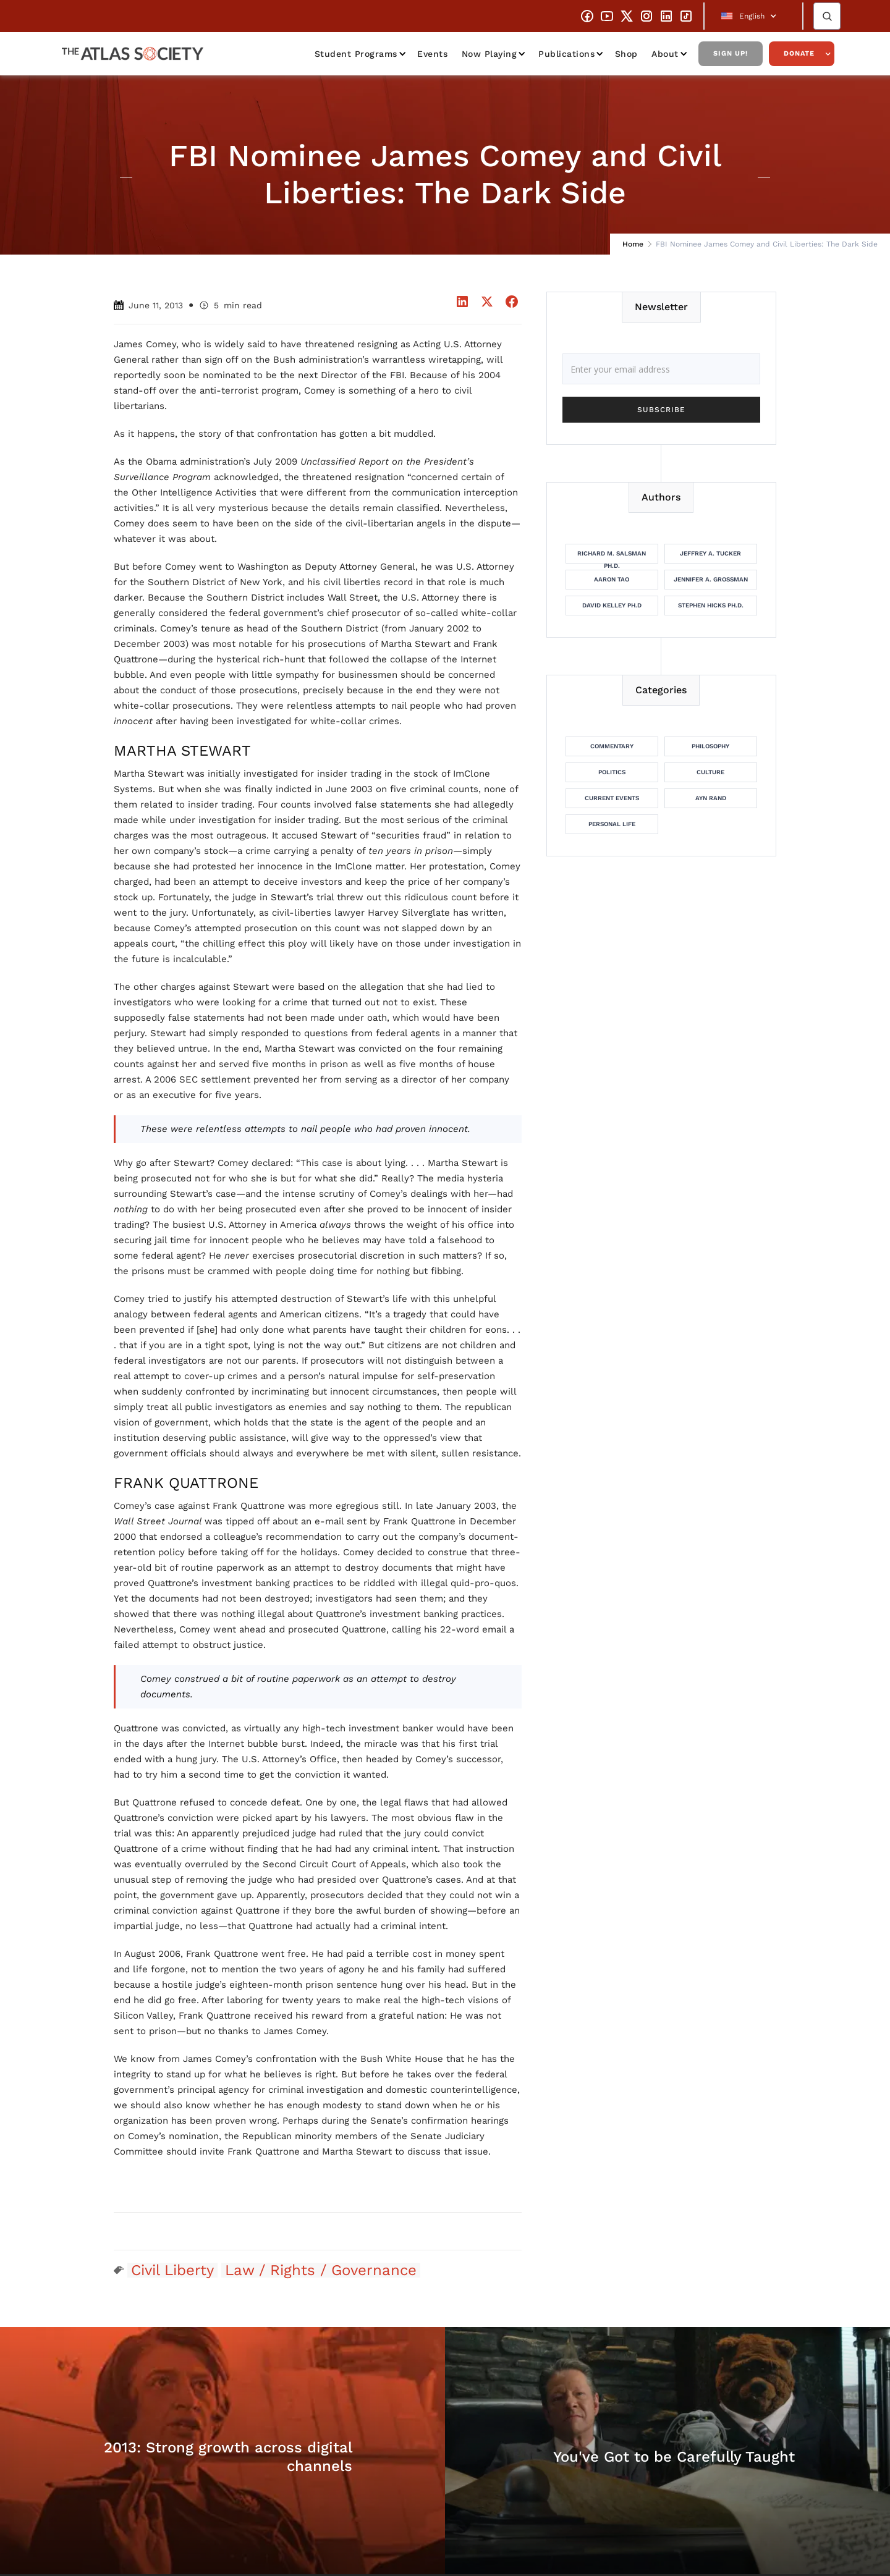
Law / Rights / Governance (321, 2270)
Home (632, 244)
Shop (626, 54)
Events (432, 54)
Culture (710, 772)
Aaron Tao (611, 579)
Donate (799, 53)
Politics (611, 772)
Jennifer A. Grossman (711, 579)
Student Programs (356, 54)
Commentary (612, 746)
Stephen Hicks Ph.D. (711, 605)
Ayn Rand (710, 798)
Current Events (612, 798)
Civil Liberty (172, 2270)
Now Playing (489, 54)
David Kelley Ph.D (612, 605)
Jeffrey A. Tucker (710, 553)
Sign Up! (730, 53)
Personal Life (611, 824)
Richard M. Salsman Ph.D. (611, 557)
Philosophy (710, 746)
